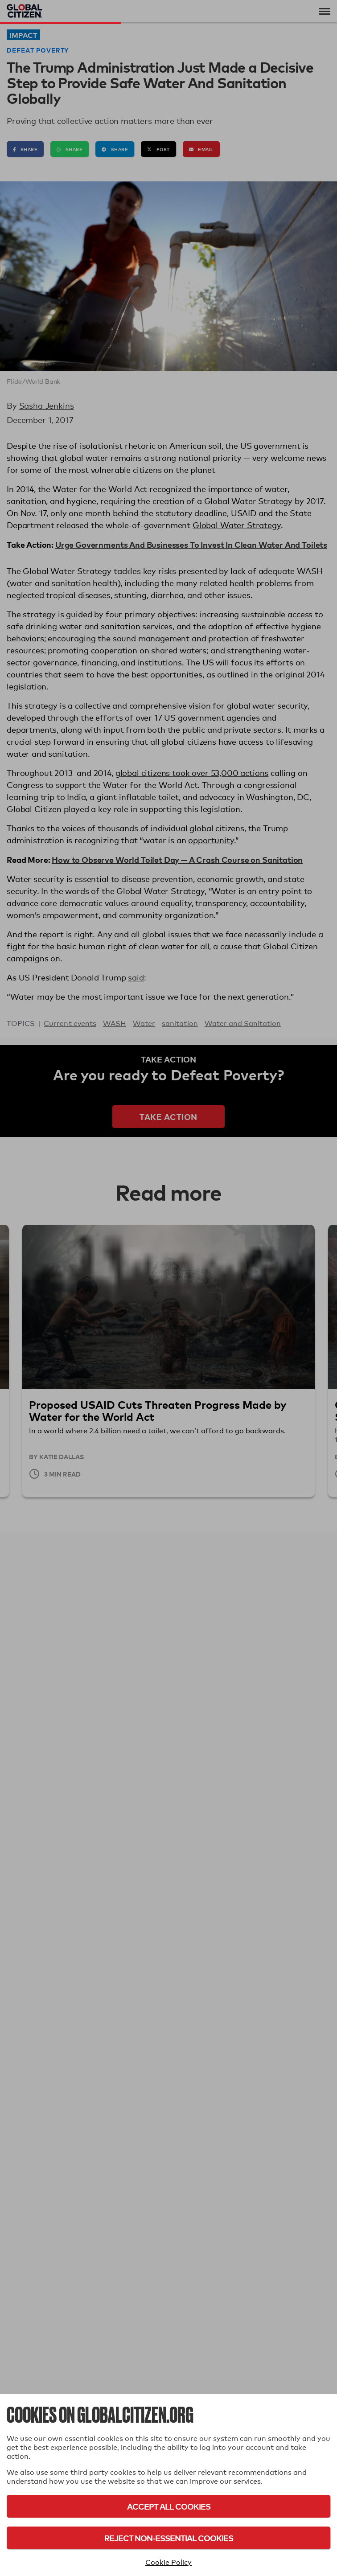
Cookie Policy (168, 2562)
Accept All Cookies (168, 2506)
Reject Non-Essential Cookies (168, 2537)
